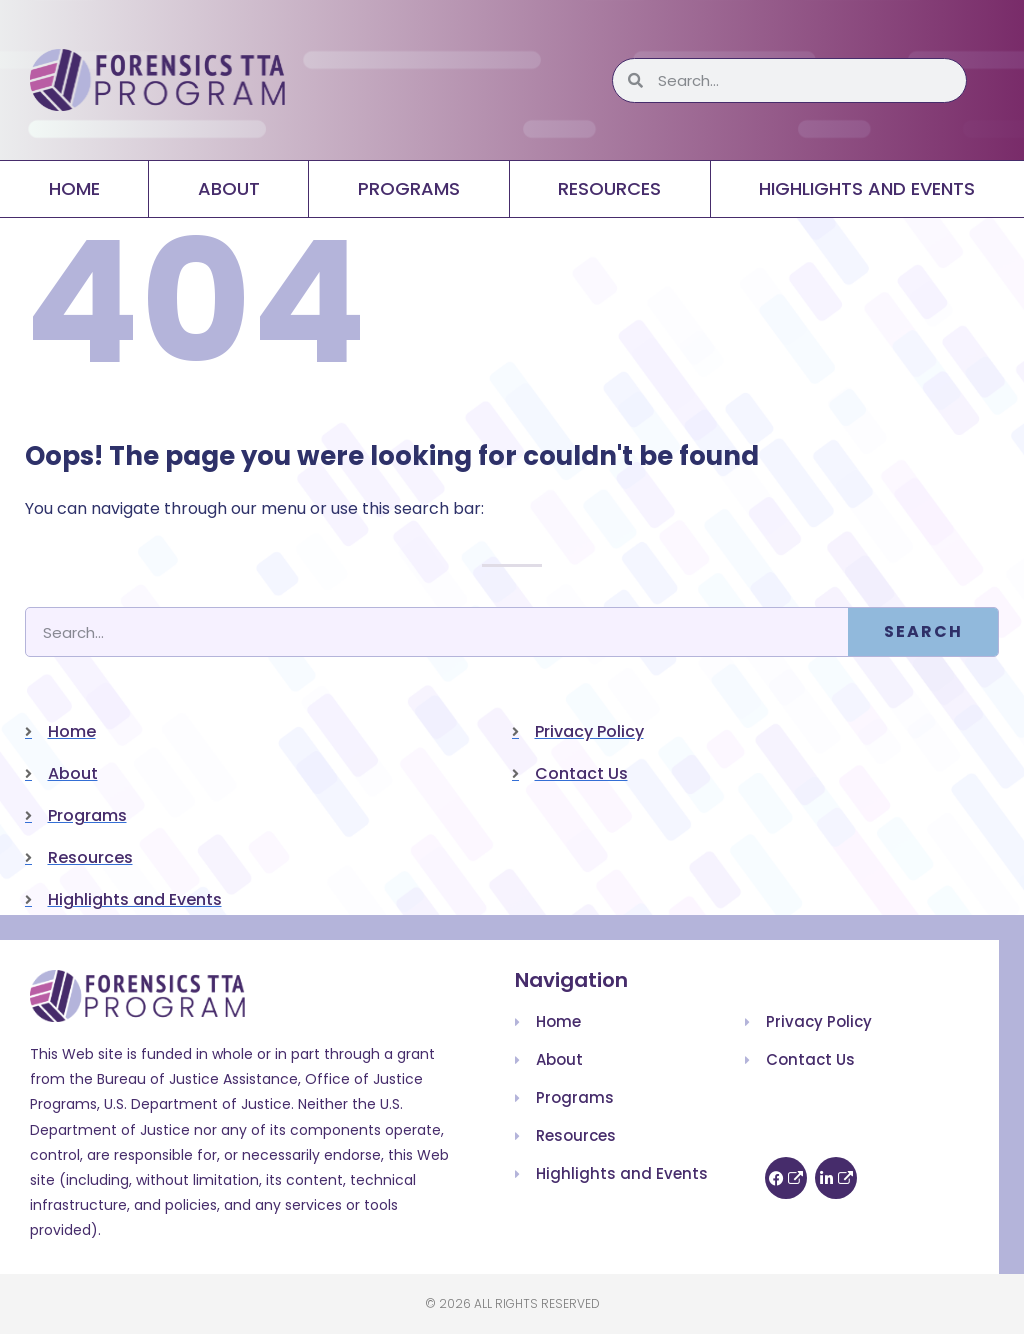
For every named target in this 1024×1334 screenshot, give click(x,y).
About (229, 188)
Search (923, 631)
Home (74, 188)
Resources (609, 188)
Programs (409, 188)
